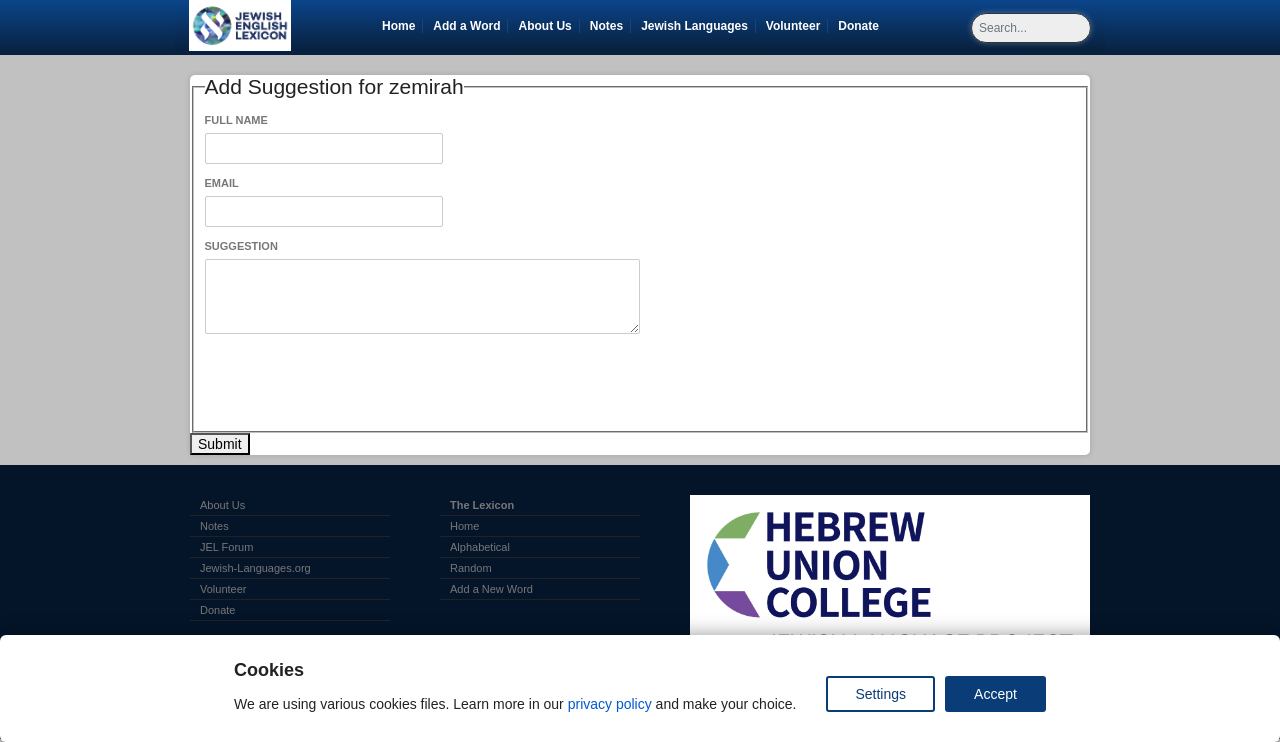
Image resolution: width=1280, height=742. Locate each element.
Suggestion (241, 246)
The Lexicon (482, 505)
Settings (880, 694)
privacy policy (610, 704)
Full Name (236, 120)
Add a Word (466, 26)
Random (471, 568)
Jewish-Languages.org (255, 568)
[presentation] (357, 383)
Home (398, 26)
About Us (544, 26)
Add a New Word (491, 589)
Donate (862, 26)
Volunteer (796, 26)
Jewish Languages (698, 26)
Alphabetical (480, 547)
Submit (220, 444)
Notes (606, 26)
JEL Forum (226, 547)
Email (222, 183)
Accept (995, 694)
